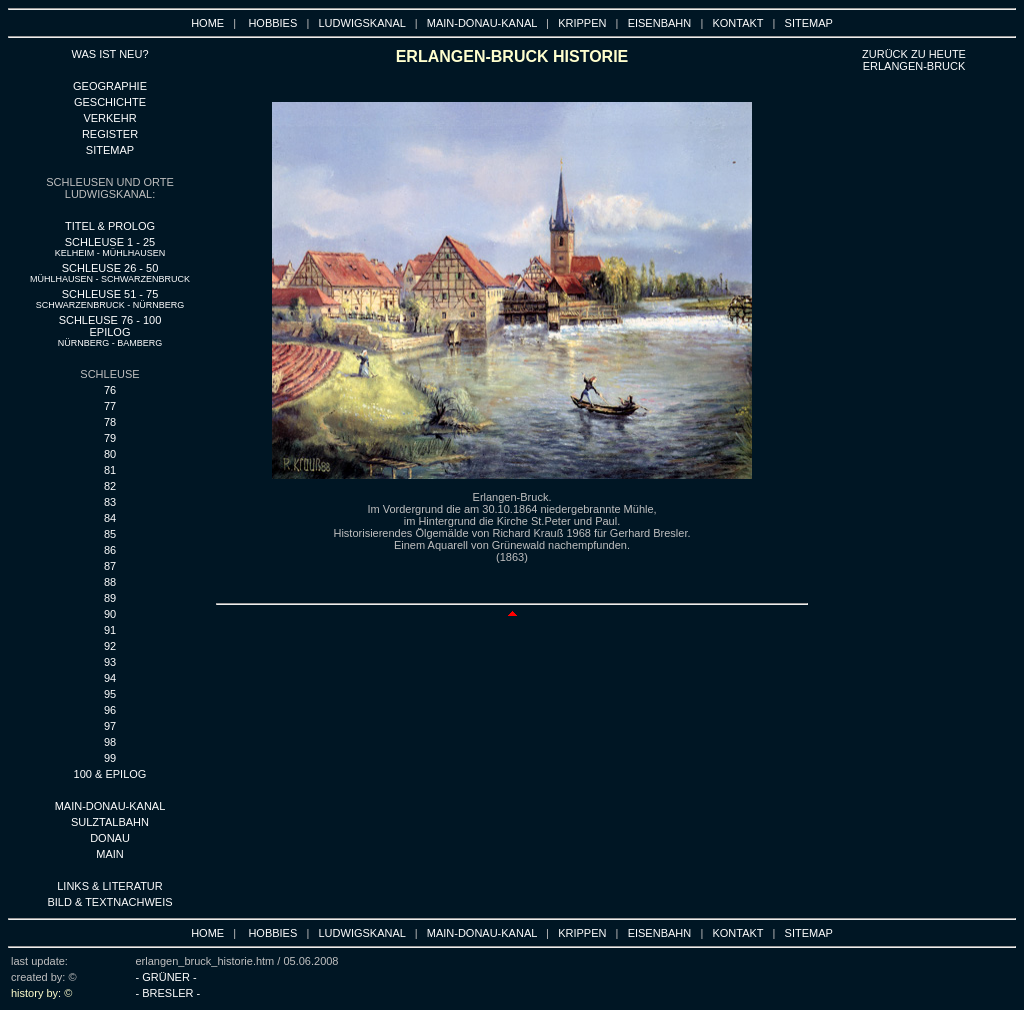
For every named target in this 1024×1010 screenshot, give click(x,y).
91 (110, 630)
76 (110, 390)
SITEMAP (809, 23)
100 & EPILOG (110, 774)
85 (110, 534)
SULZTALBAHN (110, 822)
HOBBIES (272, 23)
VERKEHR (109, 118)
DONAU (110, 838)
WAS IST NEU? (109, 54)
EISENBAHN (660, 23)
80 (110, 454)
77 (110, 406)
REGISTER (110, 134)
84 (110, 518)
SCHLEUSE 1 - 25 (110, 247)
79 (110, 438)
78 (110, 422)
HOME (207, 23)
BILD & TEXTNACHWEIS (109, 902)
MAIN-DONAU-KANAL (482, 23)
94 (110, 678)
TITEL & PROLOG (110, 226)
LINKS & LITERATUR (110, 886)
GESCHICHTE (110, 102)
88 (110, 582)
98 (110, 742)
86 (110, 550)
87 (110, 566)
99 (110, 758)
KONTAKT (737, 23)
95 (110, 694)
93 (110, 662)
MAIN (110, 854)
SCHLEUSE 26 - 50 (110, 273)
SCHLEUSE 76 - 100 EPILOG (110, 331)
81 (110, 470)
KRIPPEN (582, 23)
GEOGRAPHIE (110, 86)
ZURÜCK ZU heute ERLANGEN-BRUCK (914, 60)
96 (110, 710)
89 (110, 598)
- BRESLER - (167, 993)
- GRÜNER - (165, 977)
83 (110, 502)
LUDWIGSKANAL (362, 23)
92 (110, 646)
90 (110, 614)
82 (110, 486)
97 (110, 726)
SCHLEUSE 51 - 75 (110, 299)
